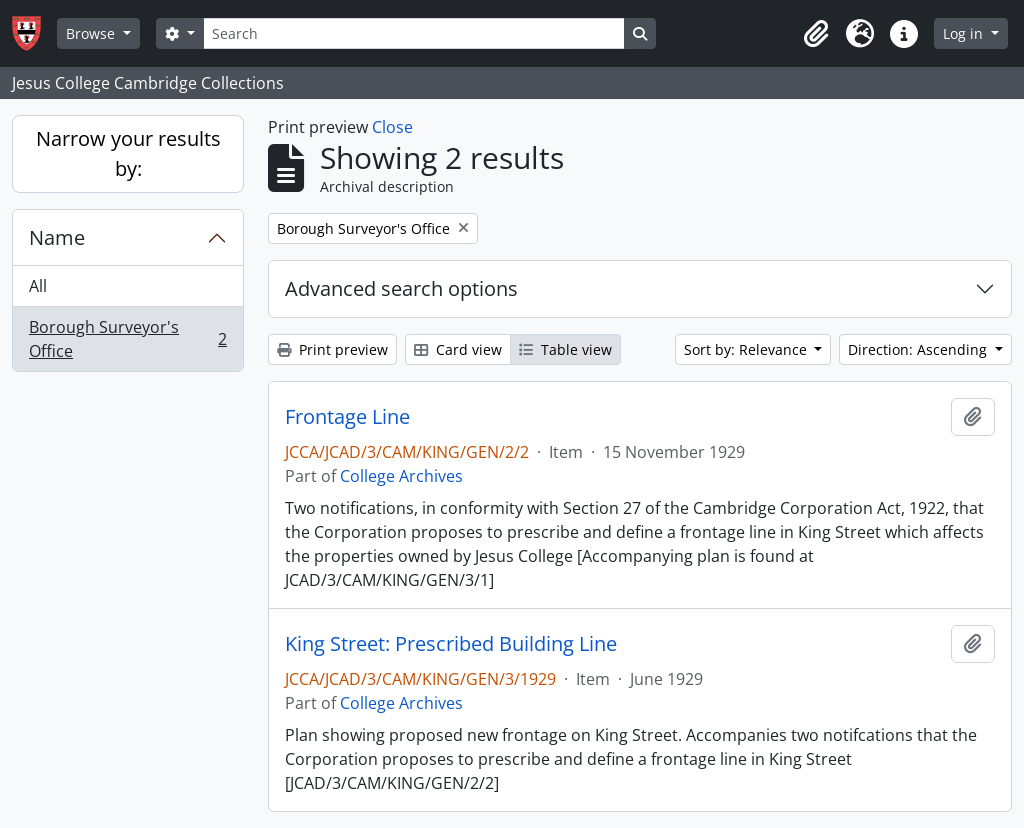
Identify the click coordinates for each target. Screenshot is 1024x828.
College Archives (401, 476)
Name (57, 237)
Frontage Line (347, 417)
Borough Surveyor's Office (127, 339)
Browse (92, 33)
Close (392, 127)
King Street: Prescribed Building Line (451, 644)
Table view (565, 349)
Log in (965, 33)
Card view (458, 349)
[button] (816, 34)
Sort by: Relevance (747, 349)
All (38, 286)
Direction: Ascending (919, 349)
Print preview (332, 349)
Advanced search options (401, 288)
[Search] (414, 33)
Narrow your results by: (128, 153)
